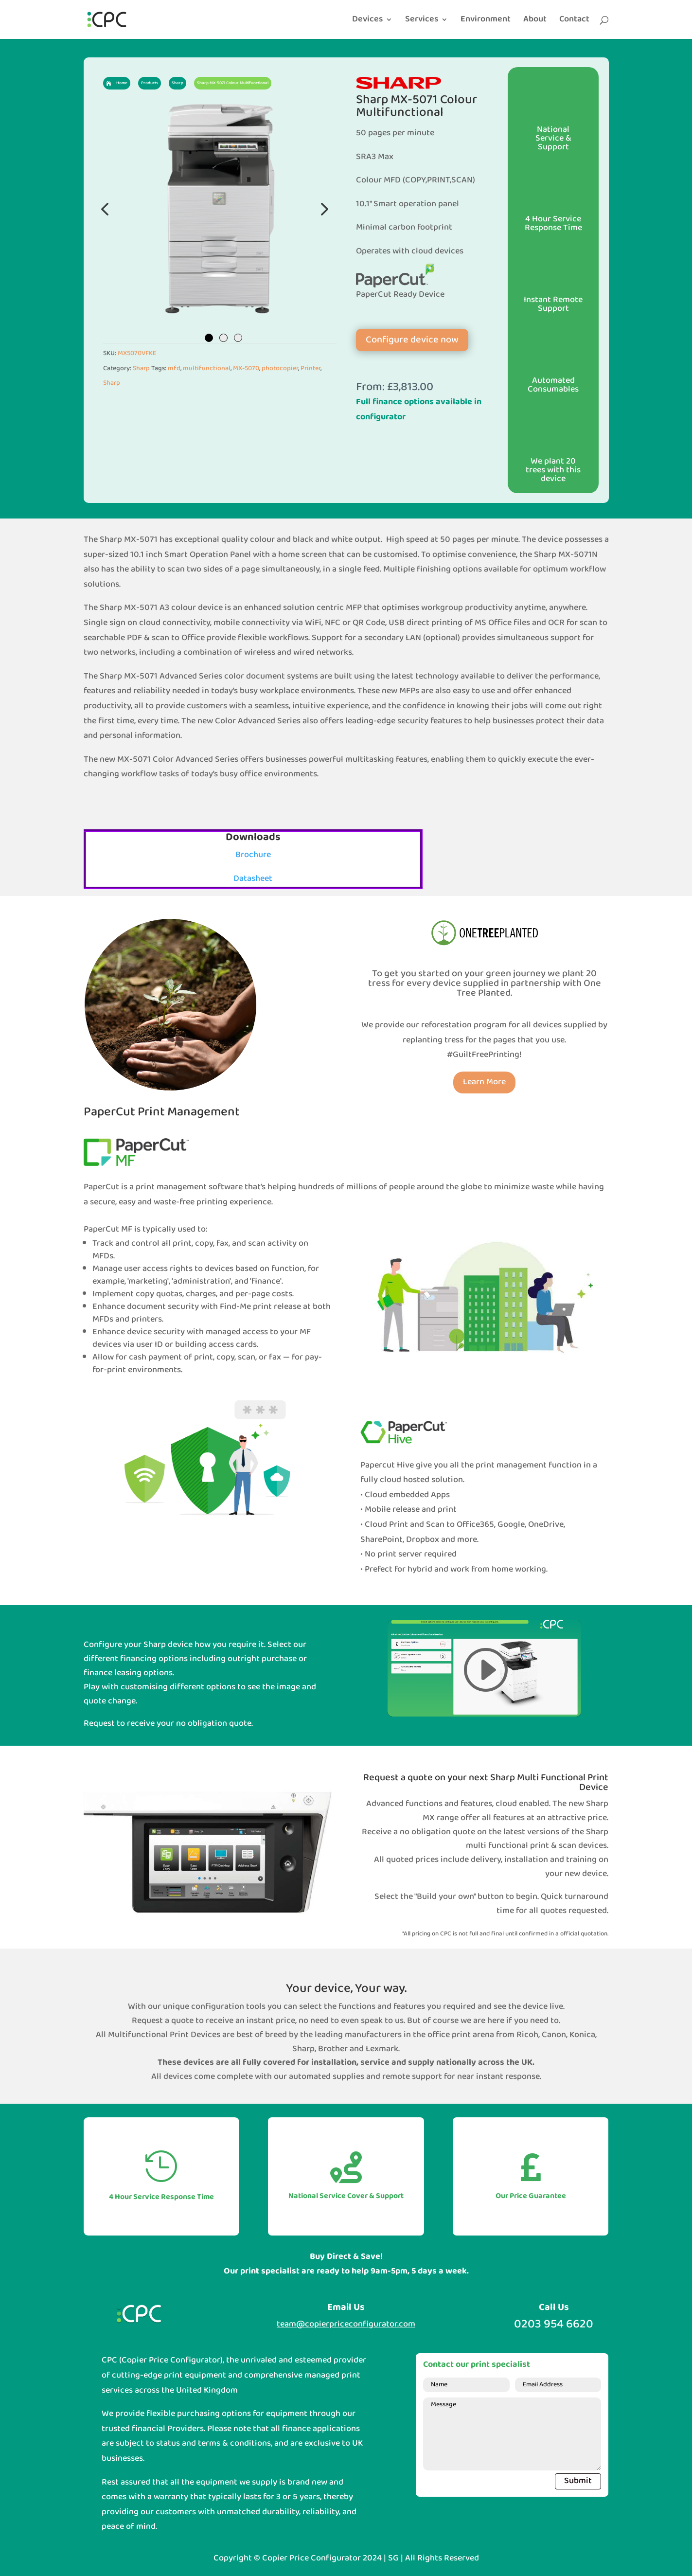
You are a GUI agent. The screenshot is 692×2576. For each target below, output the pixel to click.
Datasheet (252, 878)
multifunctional (207, 368)
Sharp (141, 368)
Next (322, 208)
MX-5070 (246, 368)
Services (421, 21)
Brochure (253, 854)
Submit (578, 2480)
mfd (174, 368)
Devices (367, 21)
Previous (105, 208)
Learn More (484, 1082)
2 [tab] (223, 338)
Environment (486, 21)
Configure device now (412, 340)
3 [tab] (238, 338)
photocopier (280, 368)
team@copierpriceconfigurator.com (346, 2324)
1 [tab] (209, 338)
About (535, 21)
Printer (310, 368)
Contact (574, 21)
